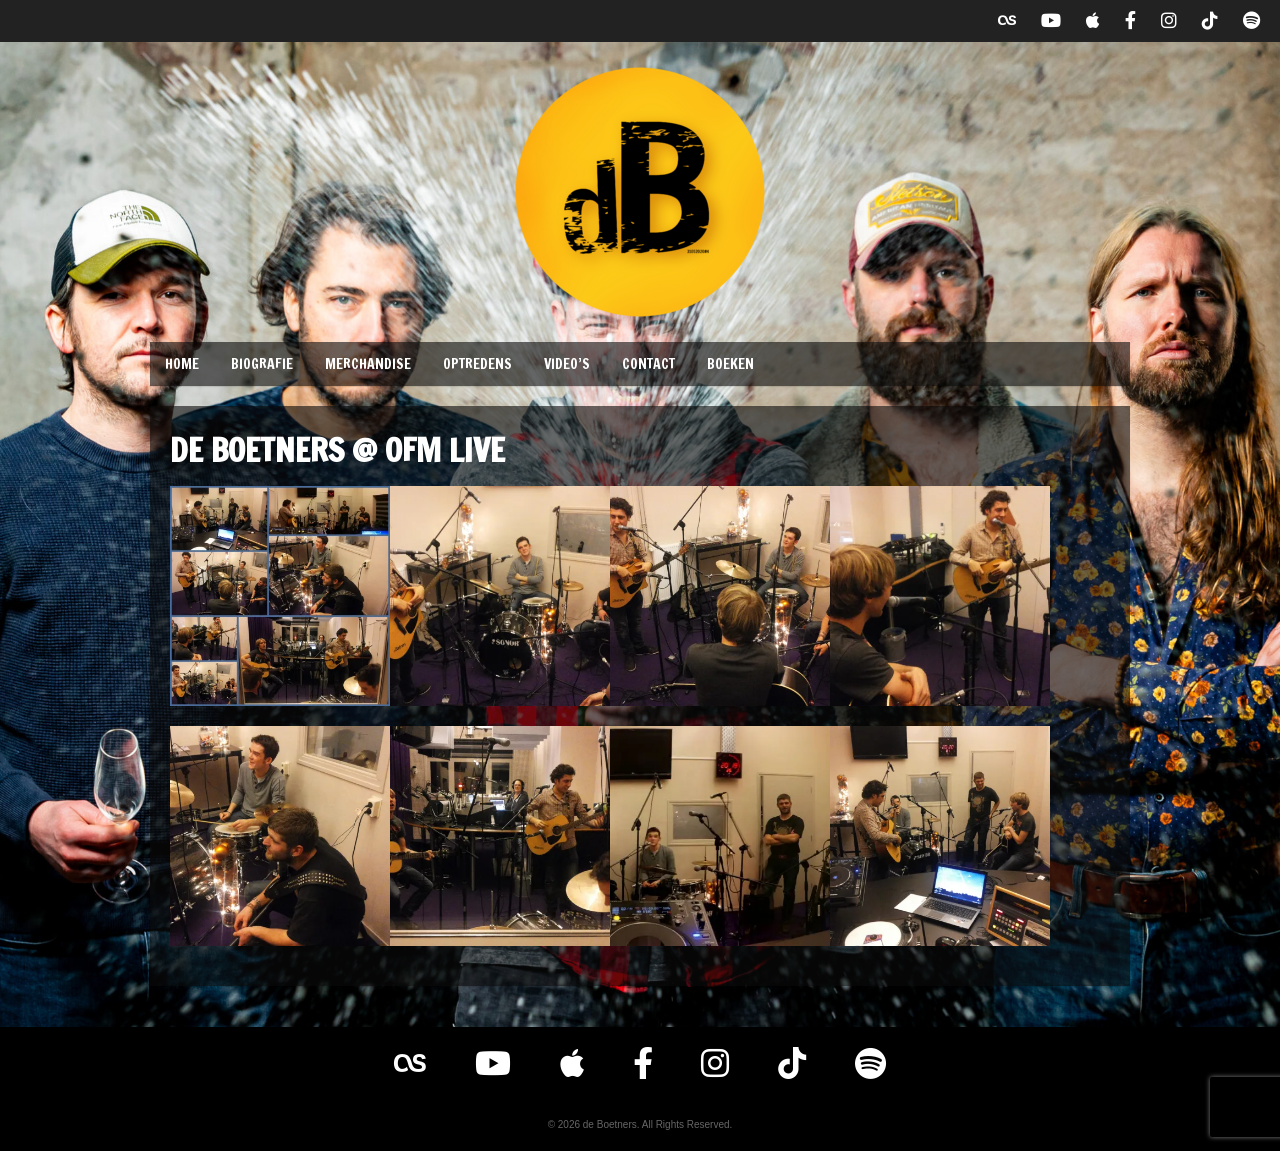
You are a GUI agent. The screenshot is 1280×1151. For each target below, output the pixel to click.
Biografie (262, 364)
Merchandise (368, 364)
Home (182, 364)
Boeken (730, 364)
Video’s (567, 364)
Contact (648, 364)
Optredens (477, 364)
